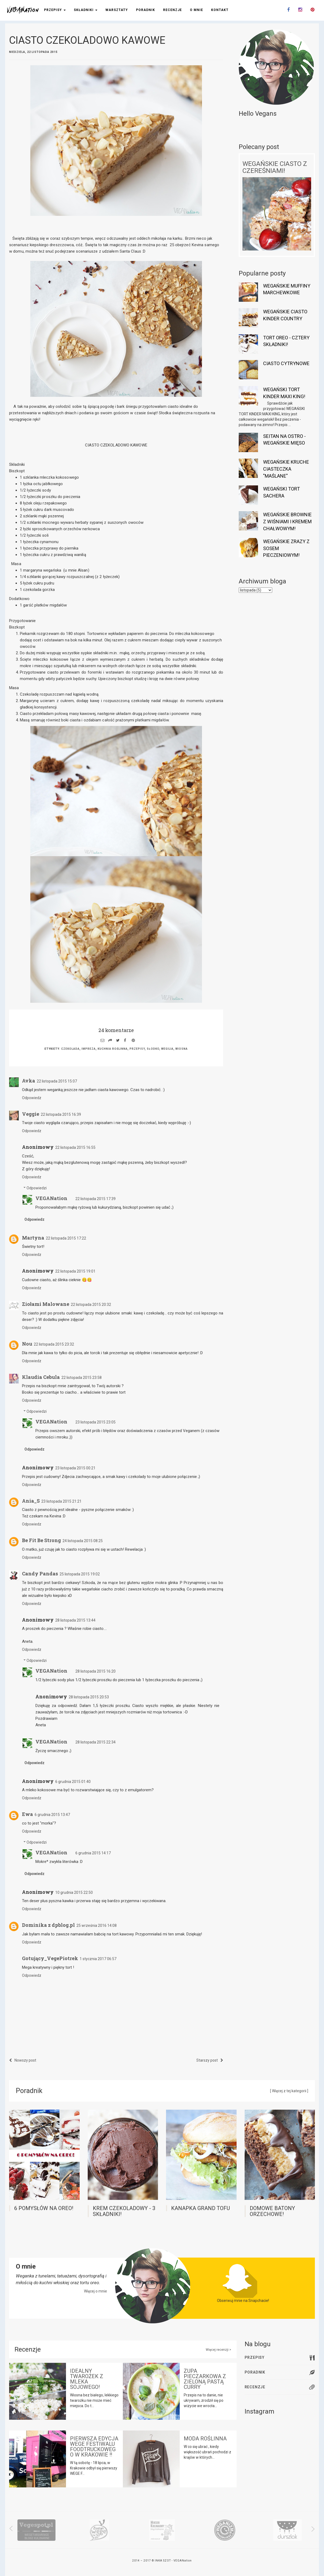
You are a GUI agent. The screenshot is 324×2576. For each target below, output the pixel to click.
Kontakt (220, 10)
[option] (36, 2530)
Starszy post (209, 2060)
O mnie (196, 10)
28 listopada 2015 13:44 (75, 1620)
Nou (27, 1343)
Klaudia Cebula (41, 1377)
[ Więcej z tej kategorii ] (289, 2091)
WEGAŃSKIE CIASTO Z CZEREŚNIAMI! (274, 167)
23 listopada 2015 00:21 (75, 1468)
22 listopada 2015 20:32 (91, 1304)
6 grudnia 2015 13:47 (52, 1814)
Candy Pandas (40, 1573)
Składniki (85, 10)
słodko (153, 1048)
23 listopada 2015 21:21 (61, 1501)
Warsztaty (116, 10)
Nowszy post (22, 2060)
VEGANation (51, 1198)
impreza (89, 1048)
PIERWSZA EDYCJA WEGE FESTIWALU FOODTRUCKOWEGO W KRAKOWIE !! (94, 2446)
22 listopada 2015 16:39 (61, 1114)
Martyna (33, 1237)
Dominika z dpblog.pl (48, 1925)
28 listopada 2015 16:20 (95, 1671)
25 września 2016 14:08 (96, 1925)
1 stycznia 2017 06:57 (98, 1959)
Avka (28, 1080)
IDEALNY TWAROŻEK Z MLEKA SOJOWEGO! (86, 2379)
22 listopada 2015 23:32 (54, 1344)
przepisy (137, 1048)
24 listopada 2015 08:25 (82, 1541)
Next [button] (309, 2529)
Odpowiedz (31, 1098)
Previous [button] (14, 2529)
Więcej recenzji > (218, 2350)
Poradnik (145, 10)
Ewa (27, 1814)
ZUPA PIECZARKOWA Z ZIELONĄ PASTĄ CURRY (205, 2379)
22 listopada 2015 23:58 (81, 1377)
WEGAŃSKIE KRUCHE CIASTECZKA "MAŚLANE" (286, 468)
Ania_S (31, 1501)
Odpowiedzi (37, 1188)
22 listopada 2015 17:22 (66, 1238)
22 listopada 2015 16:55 (75, 1147)
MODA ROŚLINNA (205, 2438)
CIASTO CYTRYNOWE (286, 363)
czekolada (70, 1048)
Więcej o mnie (95, 2291)
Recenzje (172, 10)
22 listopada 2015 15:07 (57, 1081)
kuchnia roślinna (113, 1048)
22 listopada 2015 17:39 (95, 1199)
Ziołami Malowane (45, 1304)
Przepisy (55, 10)
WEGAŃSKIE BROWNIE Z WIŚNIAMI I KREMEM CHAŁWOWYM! (287, 521)
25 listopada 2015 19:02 (80, 1574)
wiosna (181, 1048)
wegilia (167, 1048)
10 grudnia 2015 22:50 (74, 1892)
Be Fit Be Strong (41, 1540)
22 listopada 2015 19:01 (75, 1271)
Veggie (30, 1114)
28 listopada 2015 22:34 (95, 1742)
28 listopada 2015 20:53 (89, 1697)
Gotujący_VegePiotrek (50, 1958)
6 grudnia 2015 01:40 (73, 1781)
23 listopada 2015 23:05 (95, 1422)
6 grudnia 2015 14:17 (93, 1853)
